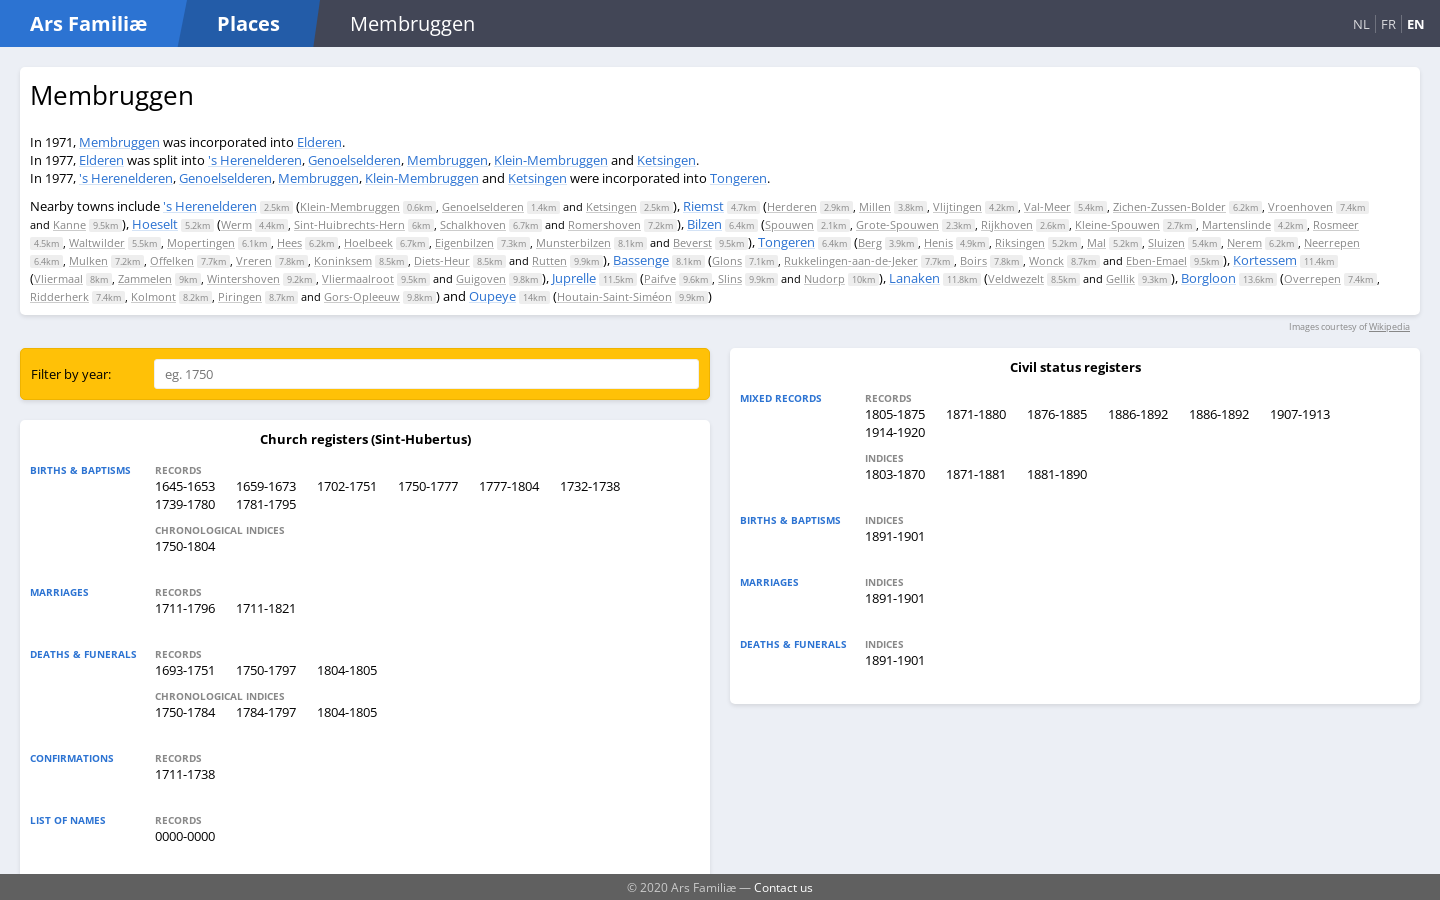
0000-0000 (185, 836)
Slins (730, 278)
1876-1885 (1057, 414)
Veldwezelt (1016, 278)
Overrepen (1312, 278)
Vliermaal (58, 278)
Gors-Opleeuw (362, 296)
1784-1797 (266, 712)
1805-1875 (895, 414)
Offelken (172, 260)
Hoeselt (155, 224)
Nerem (1244, 242)
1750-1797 (266, 670)
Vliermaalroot (358, 278)
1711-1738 (185, 774)
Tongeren (738, 178)
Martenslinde (1236, 224)
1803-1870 (895, 474)
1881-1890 (1057, 474)
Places (248, 23)
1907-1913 (1300, 414)
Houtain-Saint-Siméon (614, 296)
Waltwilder (97, 242)
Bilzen (704, 224)
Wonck (1046, 260)
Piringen (240, 296)
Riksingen (1020, 242)
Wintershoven (243, 278)
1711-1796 (185, 608)
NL (1361, 24)
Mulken (88, 260)
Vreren (254, 260)
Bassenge (641, 260)
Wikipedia (1389, 326)
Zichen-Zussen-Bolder (1169, 206)
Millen (875, 206)
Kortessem (1265, 260)
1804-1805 (347, 670)
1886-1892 (1138, 414)
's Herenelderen (255, 160)
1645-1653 (185, 486)
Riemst (703, 206)
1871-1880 (976, 414)
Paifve (660, 278)
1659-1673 (266, 486)
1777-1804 (509, 486)
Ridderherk (59, 296)
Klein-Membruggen (551, 160)
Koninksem (343, 260)
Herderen (792, 206)
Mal (1096, 242)
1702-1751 (347, 486)
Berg (870, 242)
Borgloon (1208, 278)
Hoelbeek (368, 242)
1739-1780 (185, 504)
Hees (289, 242)
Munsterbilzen (573, 242)
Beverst (692, 242)
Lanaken (914, 278)
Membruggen (119, 142)
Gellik (1120, 278)
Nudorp (824, 278)
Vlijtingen (957, 206)
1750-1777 (428, 486)
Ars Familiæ (88, 23)
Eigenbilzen (464, 242)
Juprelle (574, 278)
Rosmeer (1336, 224)
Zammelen (145, 278)
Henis (938, 242)
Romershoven (604, 224)
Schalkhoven (473, 224)
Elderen (319, 142)
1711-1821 (266, 608)
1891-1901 (895, 536)
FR (1388, 24)
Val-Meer (1047, 206)
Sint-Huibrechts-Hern (349, 224)
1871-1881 (976, 474)
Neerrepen (1332, 242)
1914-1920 (895, 432)
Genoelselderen (354, 160)
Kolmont (153, 296)
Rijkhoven (1007, 224)
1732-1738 (590, 486)
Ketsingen (666, 160)
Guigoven (481, 278)
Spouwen (789, 224)
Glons (727, 260)
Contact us (783, 887)
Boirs (973, 260)
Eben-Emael (1156, 260)
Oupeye (492, 296)
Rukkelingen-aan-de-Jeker (851, 260)
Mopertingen (201, 242)
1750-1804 (185, 546)
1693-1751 (185, 670)
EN (1416, 24)
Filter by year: (71, 374)
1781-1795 (266, 504)
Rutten (549, 260)
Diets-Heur (442, 260)
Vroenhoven (1300, 206)
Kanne (69, 224)
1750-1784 (185, 712)
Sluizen (1166, 242)
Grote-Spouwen (897, 224)
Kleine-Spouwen (1117, 224)
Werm (236, 224)
